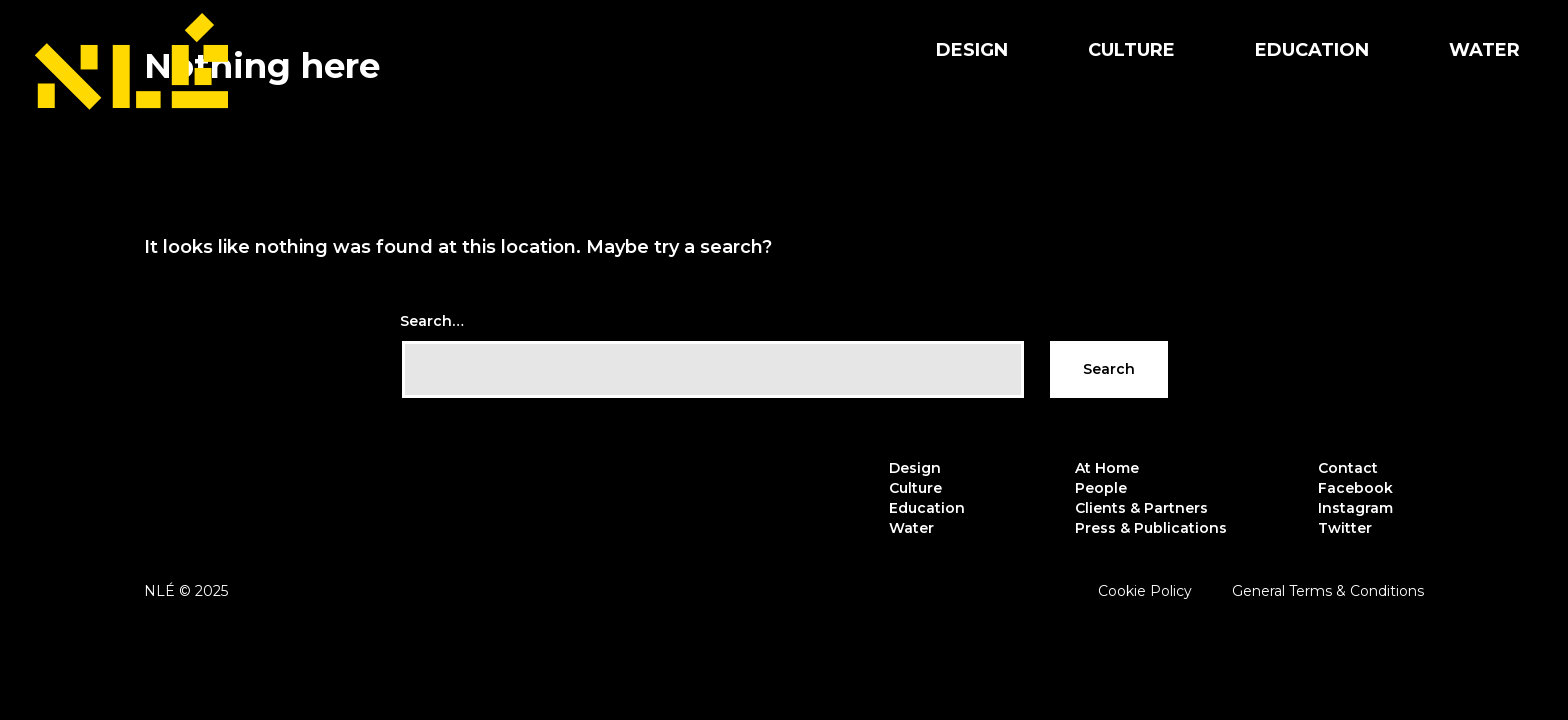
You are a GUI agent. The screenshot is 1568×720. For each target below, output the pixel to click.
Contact (1348, 468)
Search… (432, 321)
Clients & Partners (1141, 508)
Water (1484, 50)
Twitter (1345, 528)
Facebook (1355, 488)
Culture (1131, 50)
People (1101, 488)
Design (972, 50)
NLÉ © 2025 (186, 591)
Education (1312, 50)
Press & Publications (1151, 528)
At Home (1107, 468)
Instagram (1355, 508)
